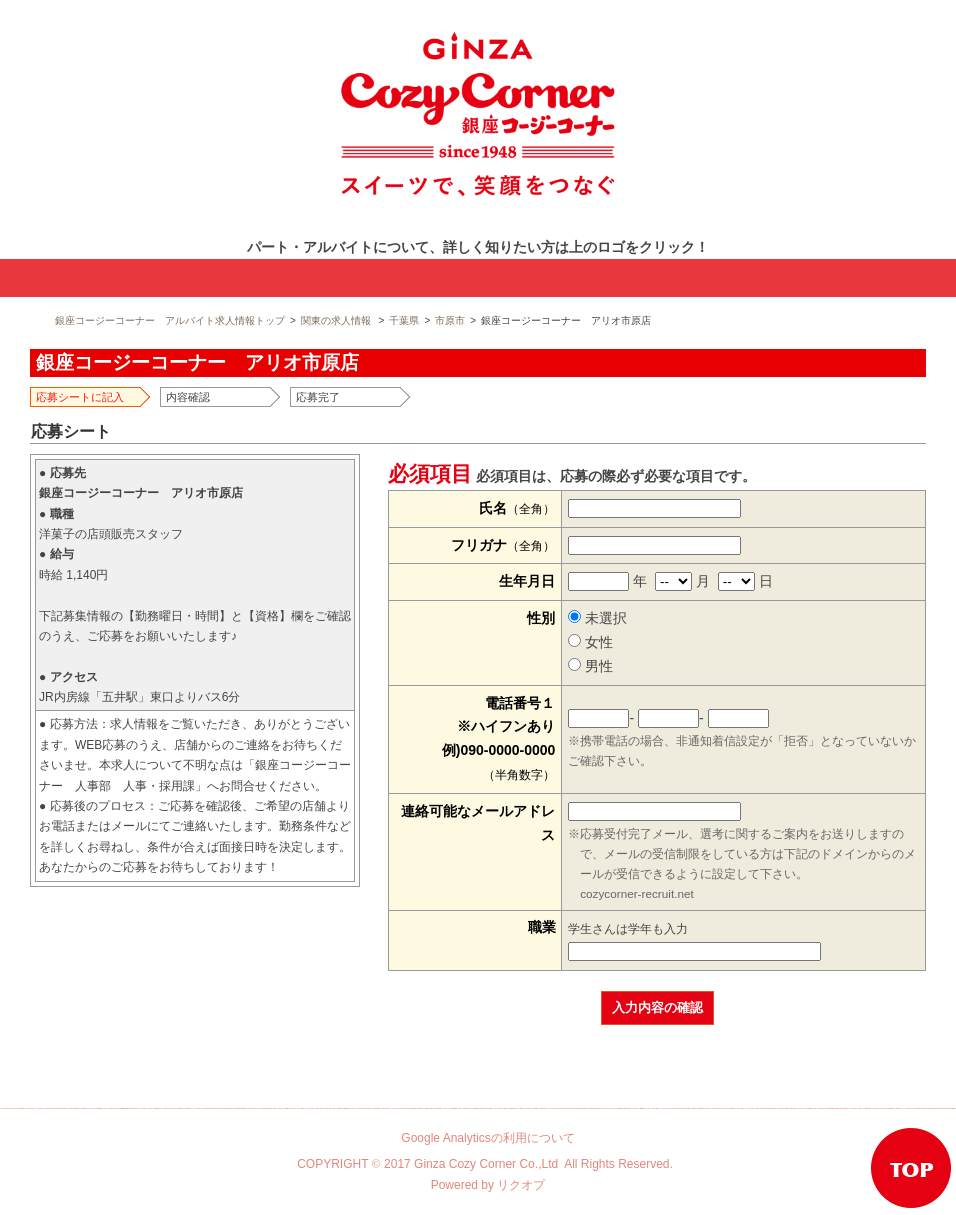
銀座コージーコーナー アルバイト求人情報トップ (170, 320)
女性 (590, 642)
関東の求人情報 (336, 320)
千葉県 (404, 320)
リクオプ (521, 1185)
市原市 (450, 320)
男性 (590, 666)
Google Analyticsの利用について (487, 1138)
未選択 (597, 618)
